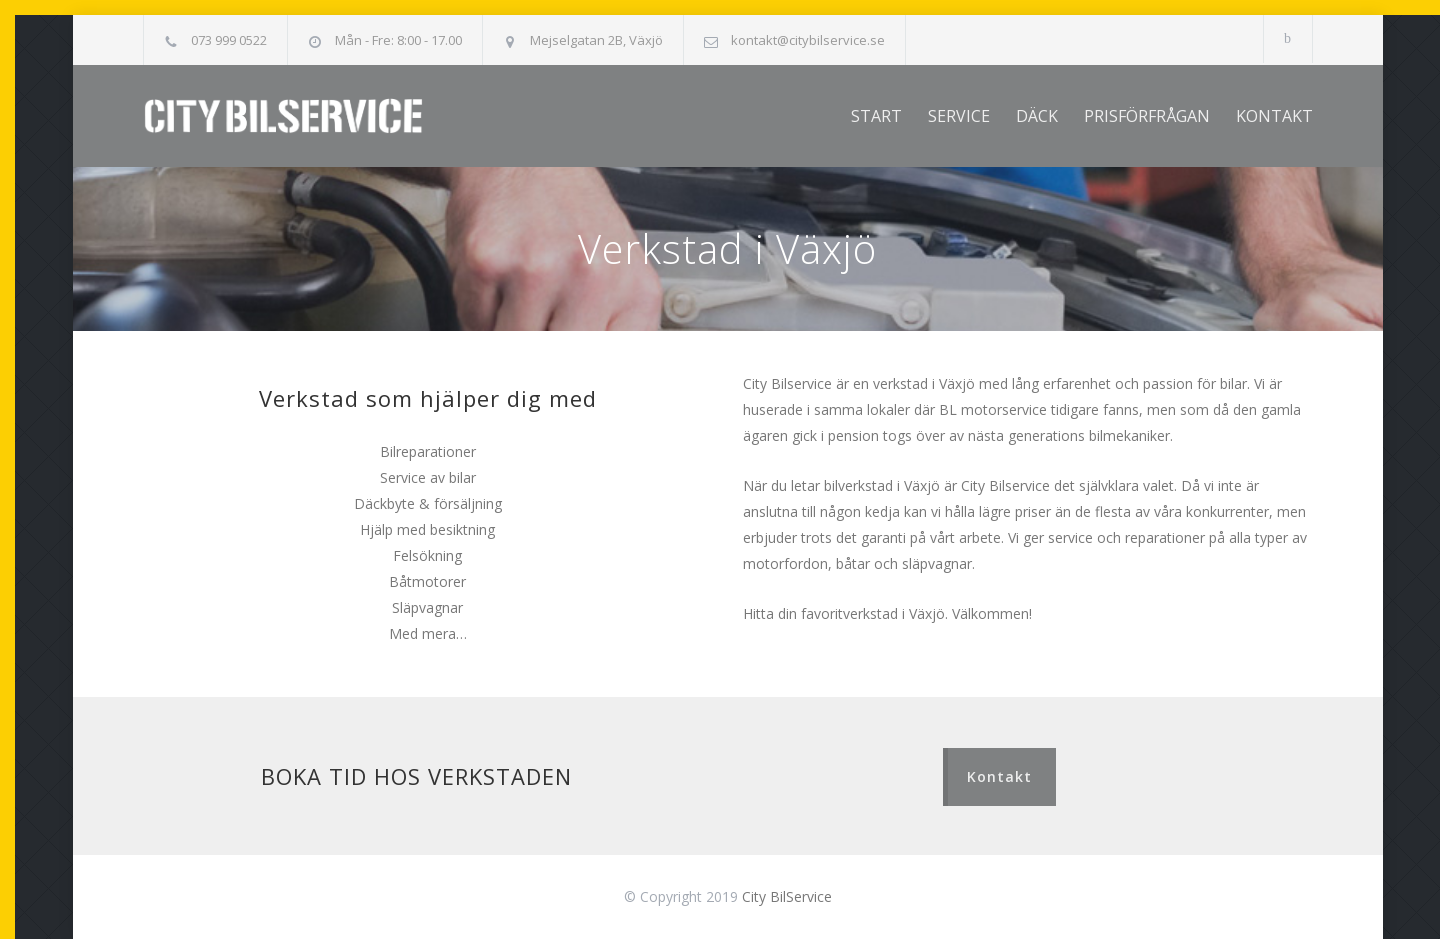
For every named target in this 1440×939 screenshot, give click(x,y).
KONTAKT (1274, 116)
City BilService (787, 896)
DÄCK (1037, 116)
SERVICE (959, 116)
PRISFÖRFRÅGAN (1147, 116)
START (876, 116)
